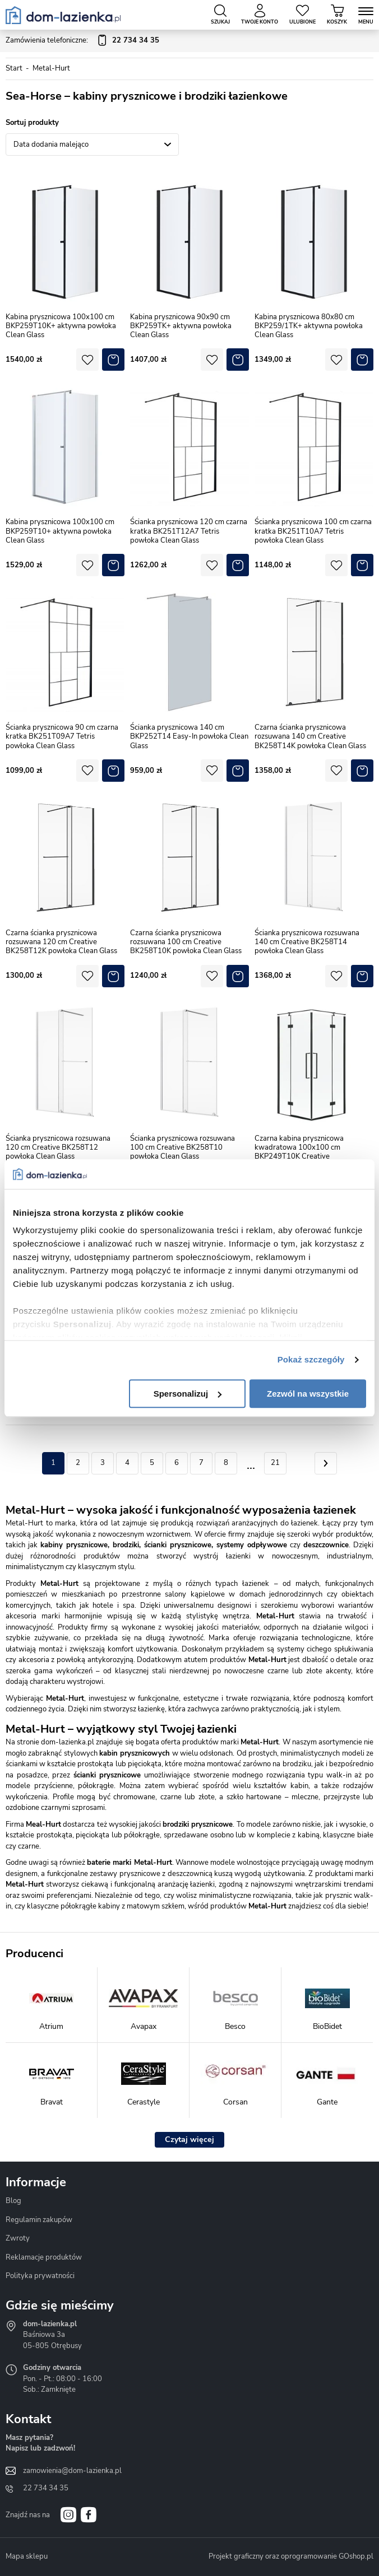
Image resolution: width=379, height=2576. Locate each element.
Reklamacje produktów (44, 2257)
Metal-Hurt (51, 68)
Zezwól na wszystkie (308, 1393)
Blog (13, 2201)
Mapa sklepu (27, 2556)
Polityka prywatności (40, 2276)
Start (14, 68)
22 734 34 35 (45, 2488)
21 (275, 1463)
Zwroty (18, 2238)
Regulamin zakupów (39, 2220)
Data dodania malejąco (51, 144)
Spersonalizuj (188, 1393)
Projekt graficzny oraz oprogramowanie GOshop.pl (291, 2556)
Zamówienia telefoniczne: (82, 40)
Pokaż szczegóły (311, 1359)
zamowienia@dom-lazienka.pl (72, 2471)
